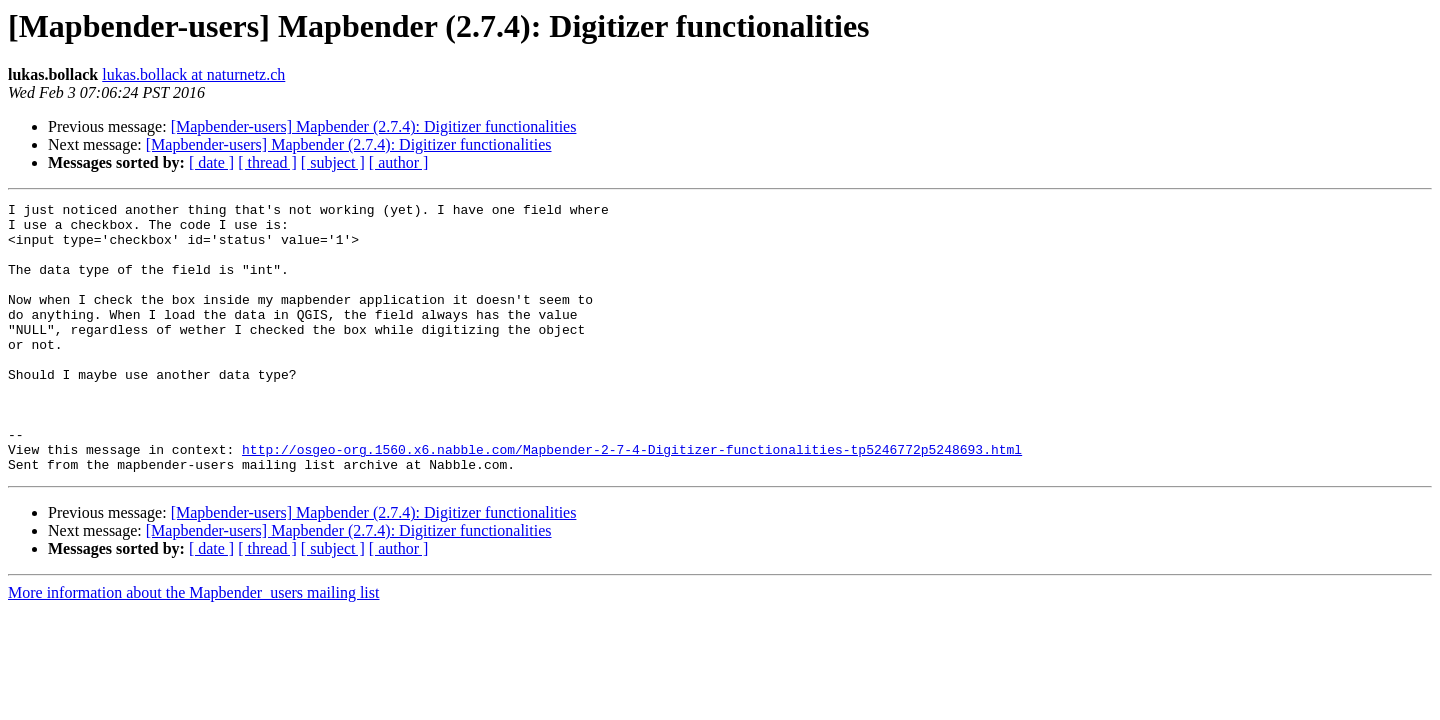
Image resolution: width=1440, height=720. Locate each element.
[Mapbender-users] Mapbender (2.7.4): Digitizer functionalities (374, 126)
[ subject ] (333, 162)
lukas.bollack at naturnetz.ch (193, 74)
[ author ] (399, 162)
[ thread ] (267, 162)
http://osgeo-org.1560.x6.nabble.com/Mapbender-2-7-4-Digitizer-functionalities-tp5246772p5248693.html (632, 500)
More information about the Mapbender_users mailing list (193, 646)
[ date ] (211, 162)
